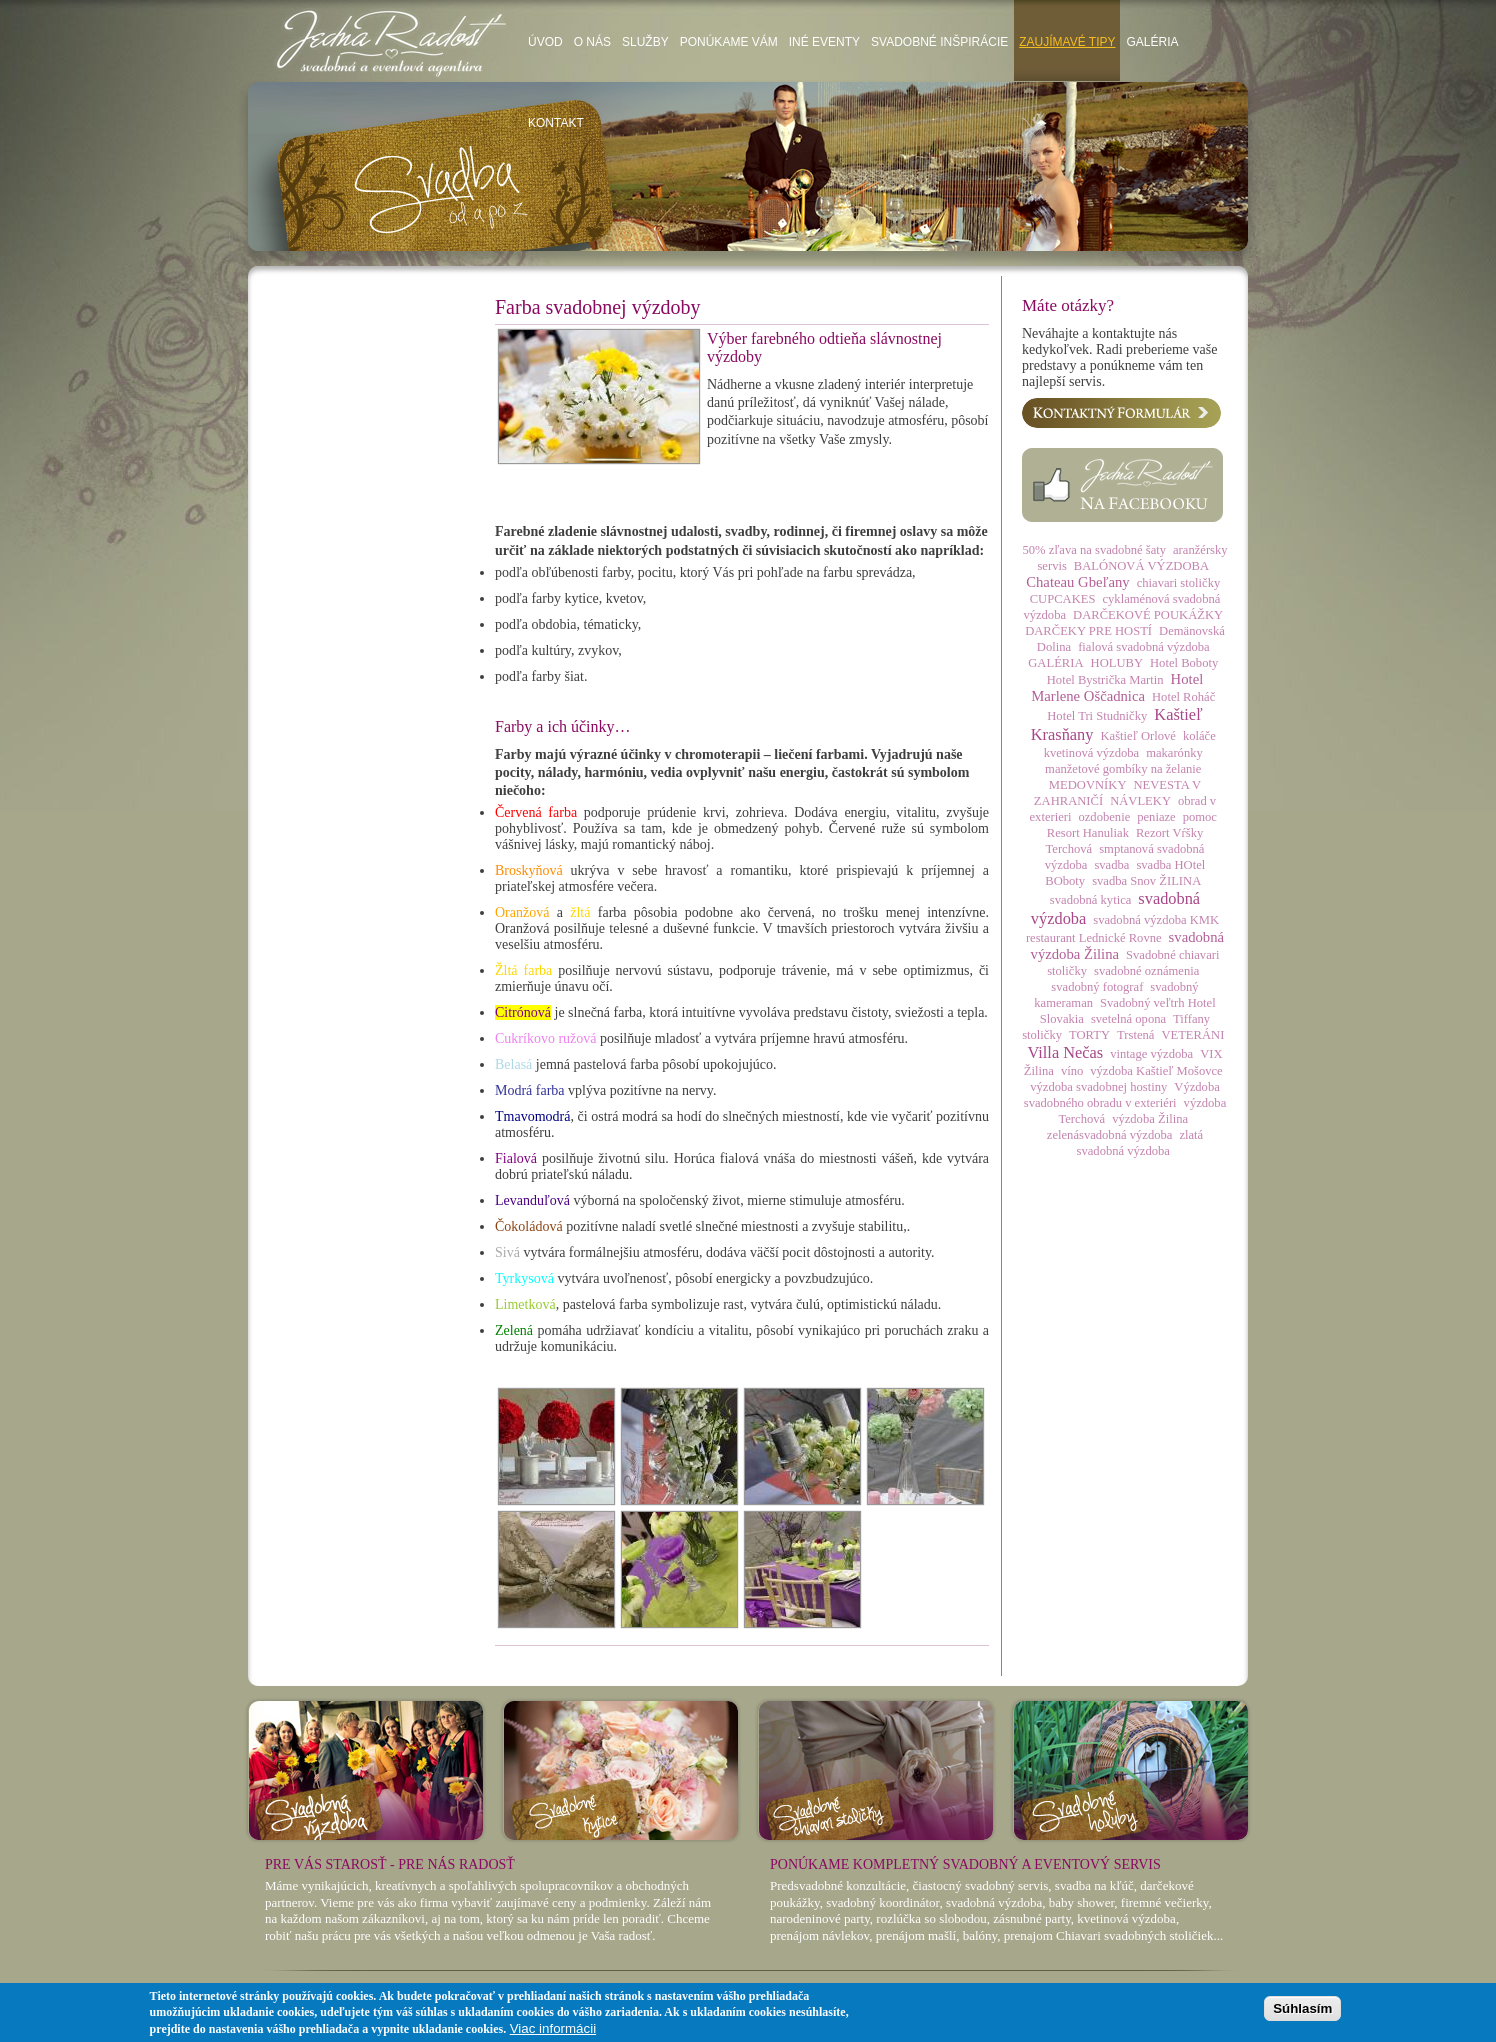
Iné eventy (824, 42)
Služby (645, 42)
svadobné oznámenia (1146, 971)
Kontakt (556, 123)
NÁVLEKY (1140, 801)
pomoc (1200, 817)
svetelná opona (1128, 1019)
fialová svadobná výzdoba (1144, 647)
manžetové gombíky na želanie (1123, 769)
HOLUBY (1117, 663)
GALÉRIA (1055, 663)
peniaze (1156, 817)
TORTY (1089, 1035)
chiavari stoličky (1179, 583)
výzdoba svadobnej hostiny (1098, 1087)
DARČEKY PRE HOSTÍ (1088, 631)
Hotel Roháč (1183, 697)
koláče (1199, 736)
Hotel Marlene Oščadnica (1117, 687)
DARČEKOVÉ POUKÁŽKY (1148, 615)
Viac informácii (553, 2028)
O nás (592, 42)
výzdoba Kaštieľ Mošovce (1156, 1071)
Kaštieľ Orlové (1137, 736)
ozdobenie (1104, 817)
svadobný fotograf (1097, 987)
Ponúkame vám (729, 42)
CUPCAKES (1063, 599)
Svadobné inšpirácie (939, 42)
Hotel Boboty (1184, 663)
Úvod (545, 42)
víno (1072, 1071)
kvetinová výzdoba (1091, 753)
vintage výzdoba (1151, 1054)
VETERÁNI (1192, 1035)
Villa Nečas (1065, 1052)
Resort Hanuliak (1088, 833)
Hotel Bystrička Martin (1105, 680)
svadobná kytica (1090, 900)
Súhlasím (1302, 2008)
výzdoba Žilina (1150, 1119)
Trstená (1135, 1035)
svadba (1111, 865)
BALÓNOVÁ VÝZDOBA (1141, 566)
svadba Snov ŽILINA (1146, 881)
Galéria (1152, 42)
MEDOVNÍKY (1088, 785)
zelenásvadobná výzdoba (1110, 1135)
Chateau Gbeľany (1077, 582)
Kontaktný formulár (1121, 413)
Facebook (1122, 485)
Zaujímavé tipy (1067, 42)
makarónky (1174, 753)
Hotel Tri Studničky (1097, 716)
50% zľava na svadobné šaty (1094, 550)
